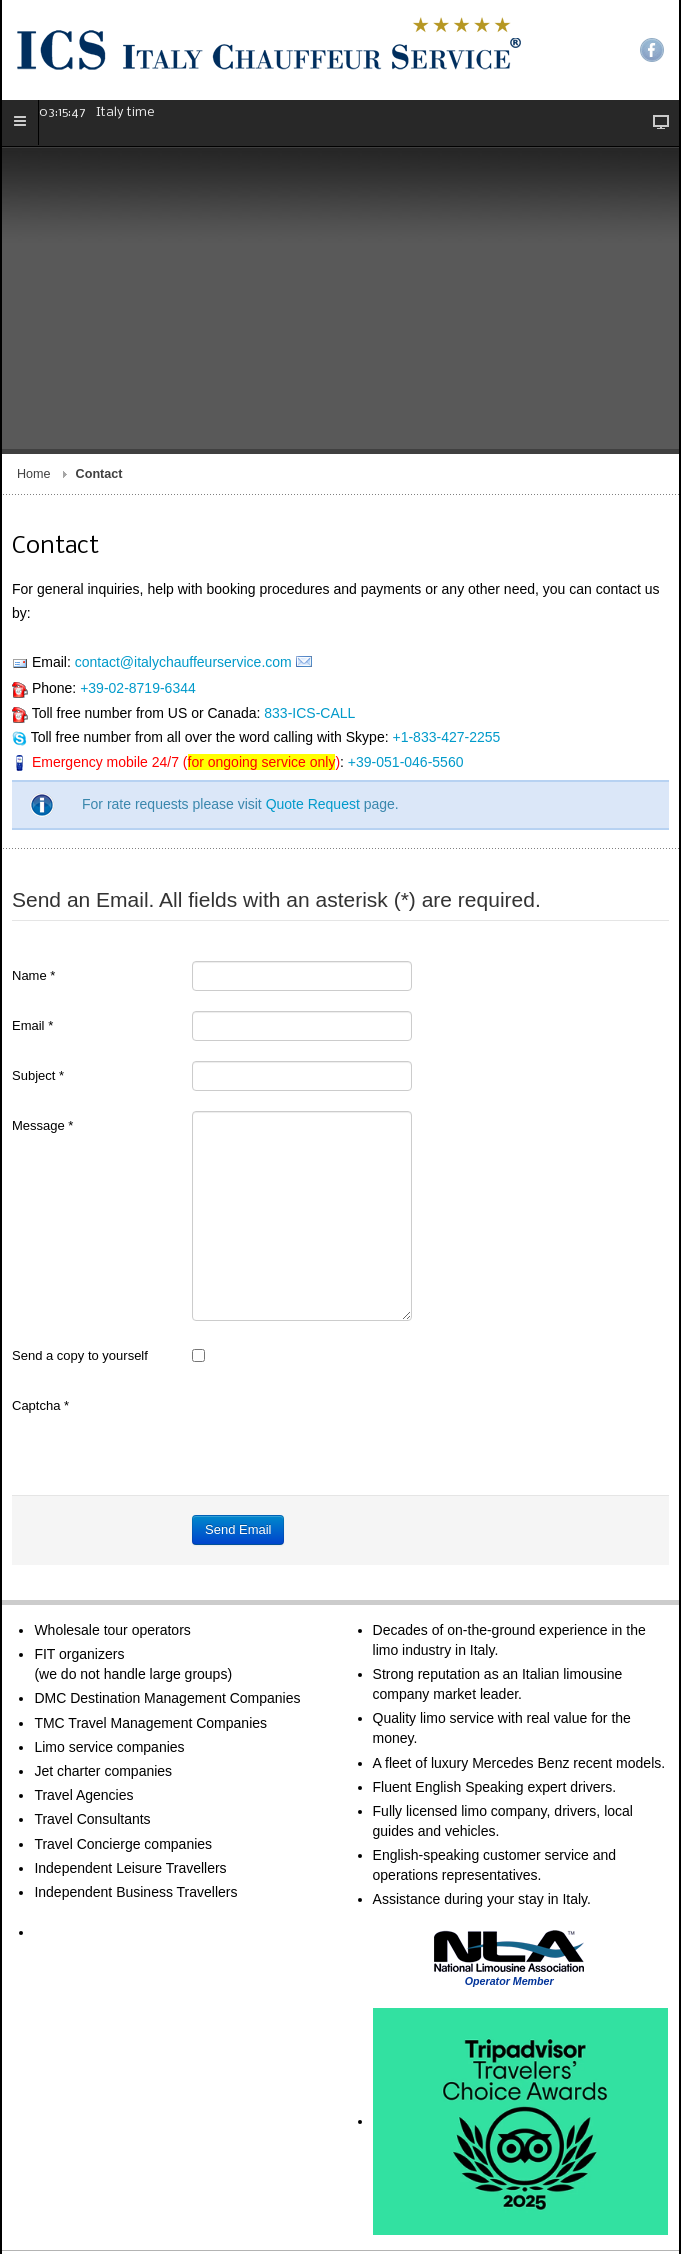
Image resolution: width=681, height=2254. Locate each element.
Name (33, 901)
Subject (38, 1001)
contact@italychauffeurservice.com (183, 588)
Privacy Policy (279, 2222)
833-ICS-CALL (309, 639)
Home (34, 400)
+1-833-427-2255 (446, 663)
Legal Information (180, 2222)
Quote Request (313, 730)
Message (42, 1051)
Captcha (40, 1331)
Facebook (652, 50)
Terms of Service (74, 2222)
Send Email (238, 1455)
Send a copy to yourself (80, 1281)
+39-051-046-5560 (406, 688)
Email (32, 951)
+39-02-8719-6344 (138, 614)
